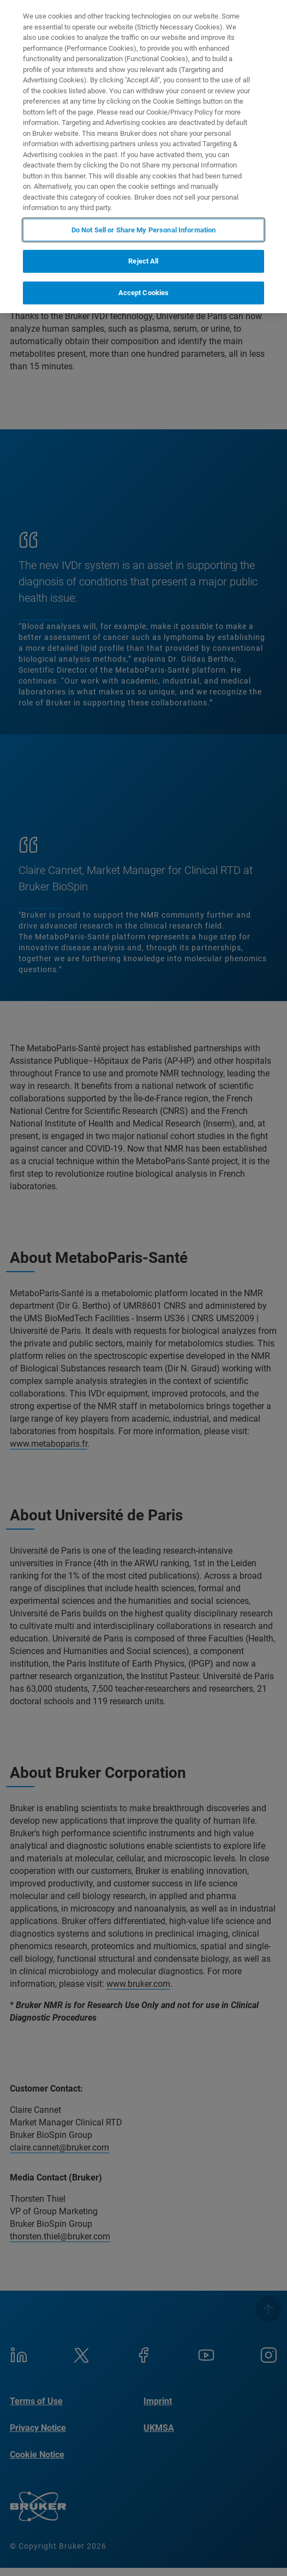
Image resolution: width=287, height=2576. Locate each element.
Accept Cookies (143, 293)
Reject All (143, 261)
